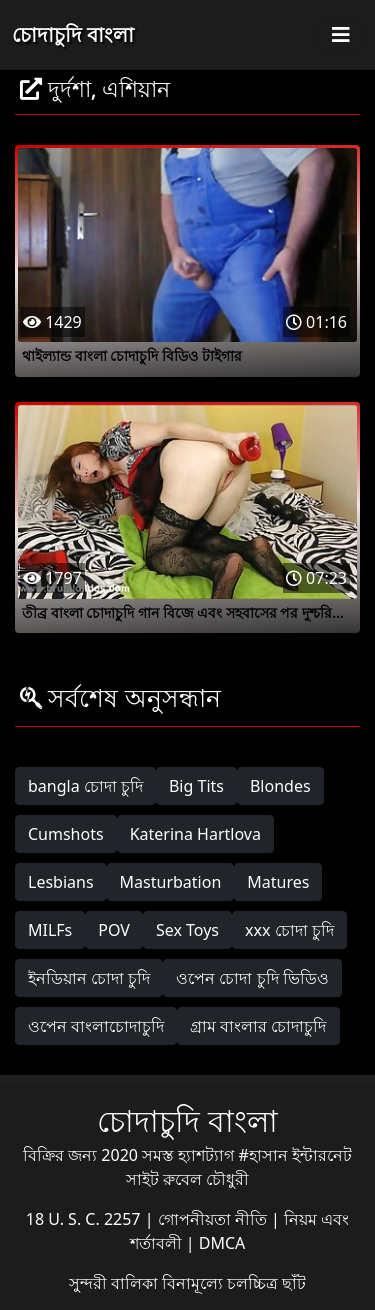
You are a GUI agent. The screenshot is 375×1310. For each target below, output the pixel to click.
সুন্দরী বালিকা (115, 1283)
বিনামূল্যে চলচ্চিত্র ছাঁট (234, 1283)
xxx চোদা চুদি (289, 930)
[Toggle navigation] (341, 35)
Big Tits (196, 786)
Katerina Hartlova (195, 834)
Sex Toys (187, 930)
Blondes (280, 786)
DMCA (222, 1243)
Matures (278, 882)
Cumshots (66, 834)
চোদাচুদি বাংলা (73, 34)
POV (114, 930)
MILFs (50, 930)
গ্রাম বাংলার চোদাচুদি (258, 1026)
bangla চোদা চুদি (85, 786)
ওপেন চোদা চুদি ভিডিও (252, 978)
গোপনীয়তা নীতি (214, 1219)
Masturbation (171, 882)
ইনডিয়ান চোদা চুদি (89, 978)
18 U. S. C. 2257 (85, 1219)
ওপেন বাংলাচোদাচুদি (96, 1026)
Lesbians (61, 882)
